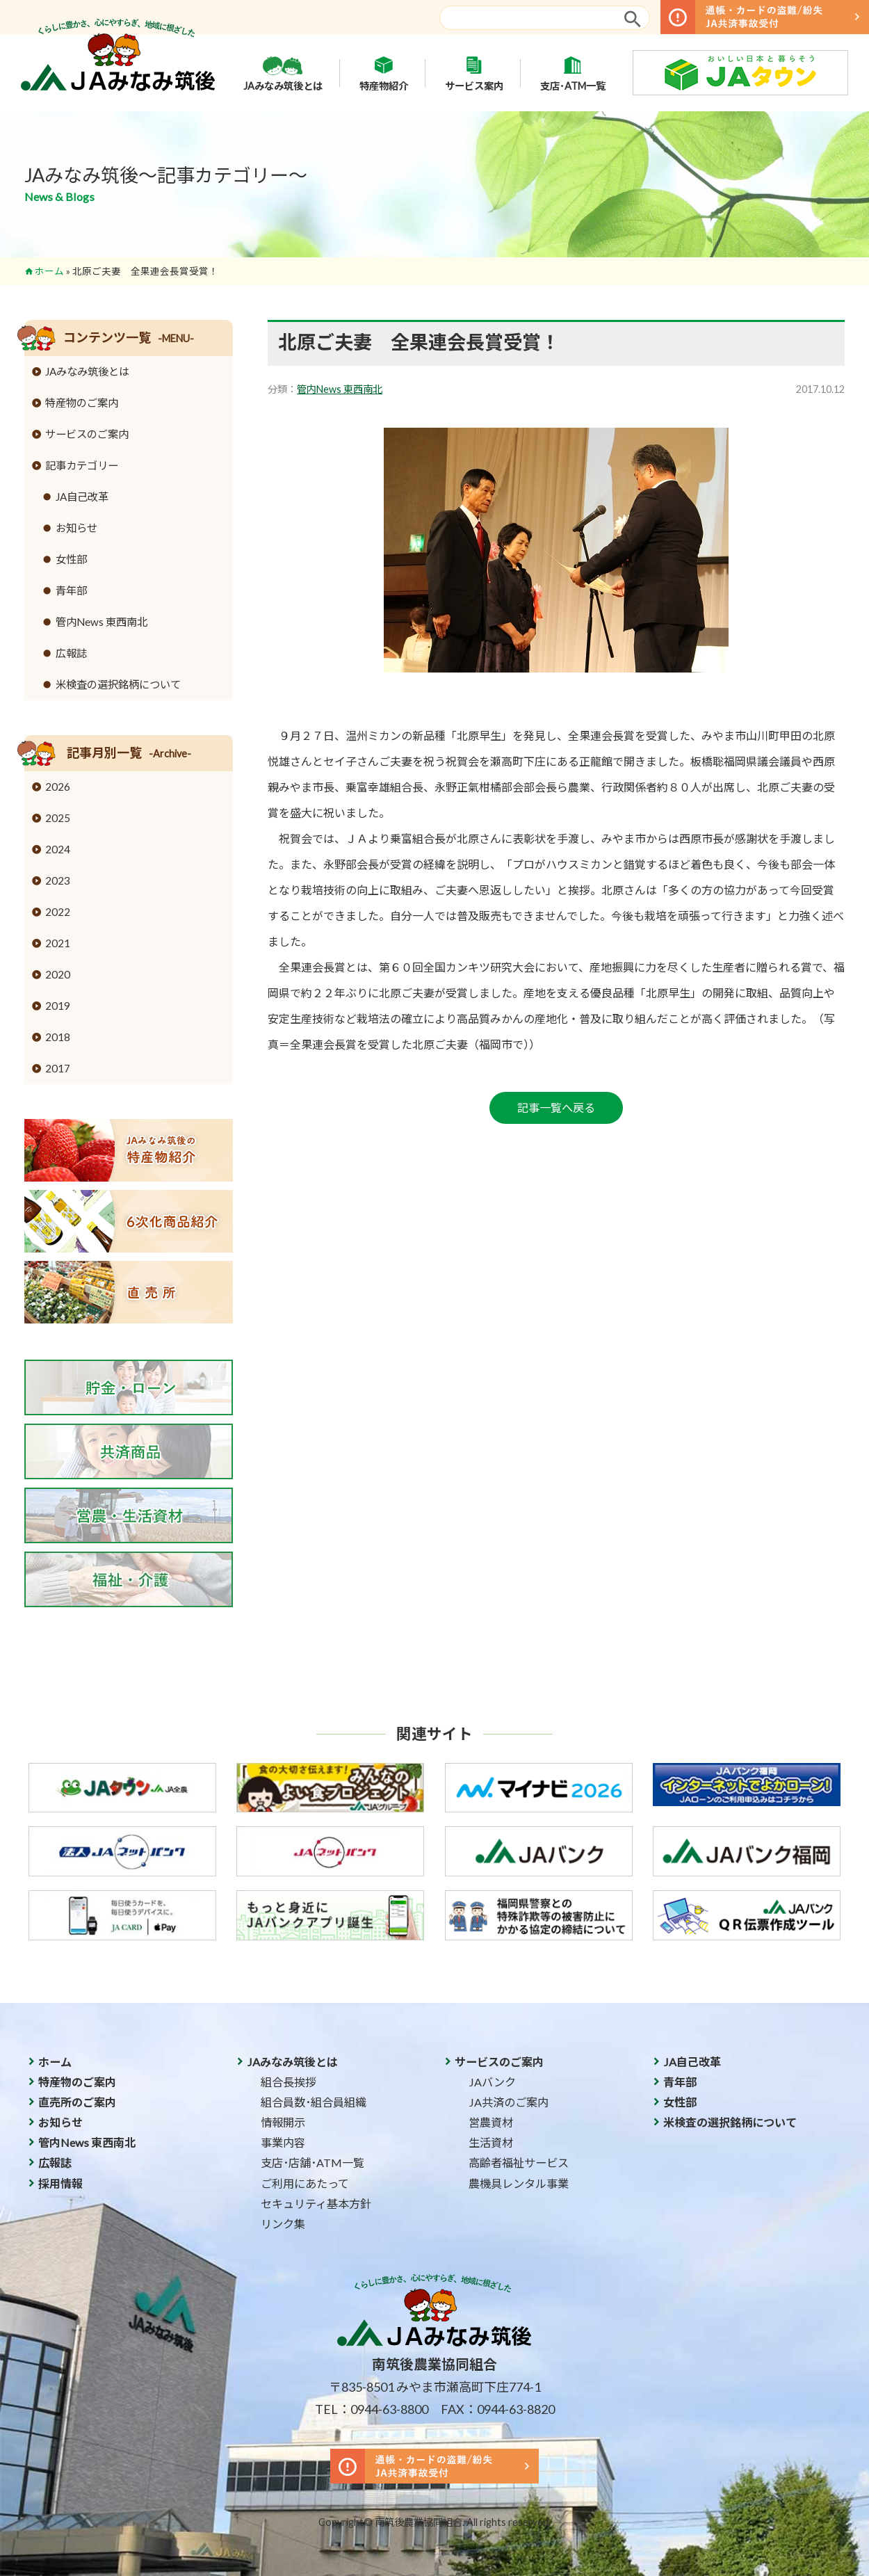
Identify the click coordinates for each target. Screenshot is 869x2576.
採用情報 (60, 2183)
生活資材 (491, 2142)
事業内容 (283, 2142)
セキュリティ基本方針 (316, 2203)
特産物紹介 (383, 73)
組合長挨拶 (288, 2081)
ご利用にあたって (305, 2183)
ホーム (49, 271)
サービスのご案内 (87, 434)
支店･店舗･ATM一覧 (312, 2162)
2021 (57, 943)
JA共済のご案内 (509, 2102)
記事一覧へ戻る (556, 1107)
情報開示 (283, 2122)
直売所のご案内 (77, 2102)
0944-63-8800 (389, 2409)
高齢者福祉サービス (519, 2162)
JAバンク (492, 2081)
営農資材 (491, 2122)
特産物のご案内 (81, 402)
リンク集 (283, 2223)
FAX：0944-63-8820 (498, 2409)
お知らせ (76, 528)
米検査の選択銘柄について (118, 684)
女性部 (71, 559)
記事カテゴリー (81, 465)
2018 (57, 1037)
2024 (57, 849)
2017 (57, 1068)
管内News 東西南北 (339, 389)
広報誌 (71, 653)
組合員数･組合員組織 (313, 2102)
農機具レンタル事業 (519, 2183)
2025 (57, 818)
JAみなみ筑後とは (283, 73)
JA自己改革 (82, 496)
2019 (57, 1005)
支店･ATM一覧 (573, 73)
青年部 (71, 590)
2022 (57, 911)
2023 (57, 880)
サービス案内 (474, 73)
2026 (57, 786)
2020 (57, 974)
